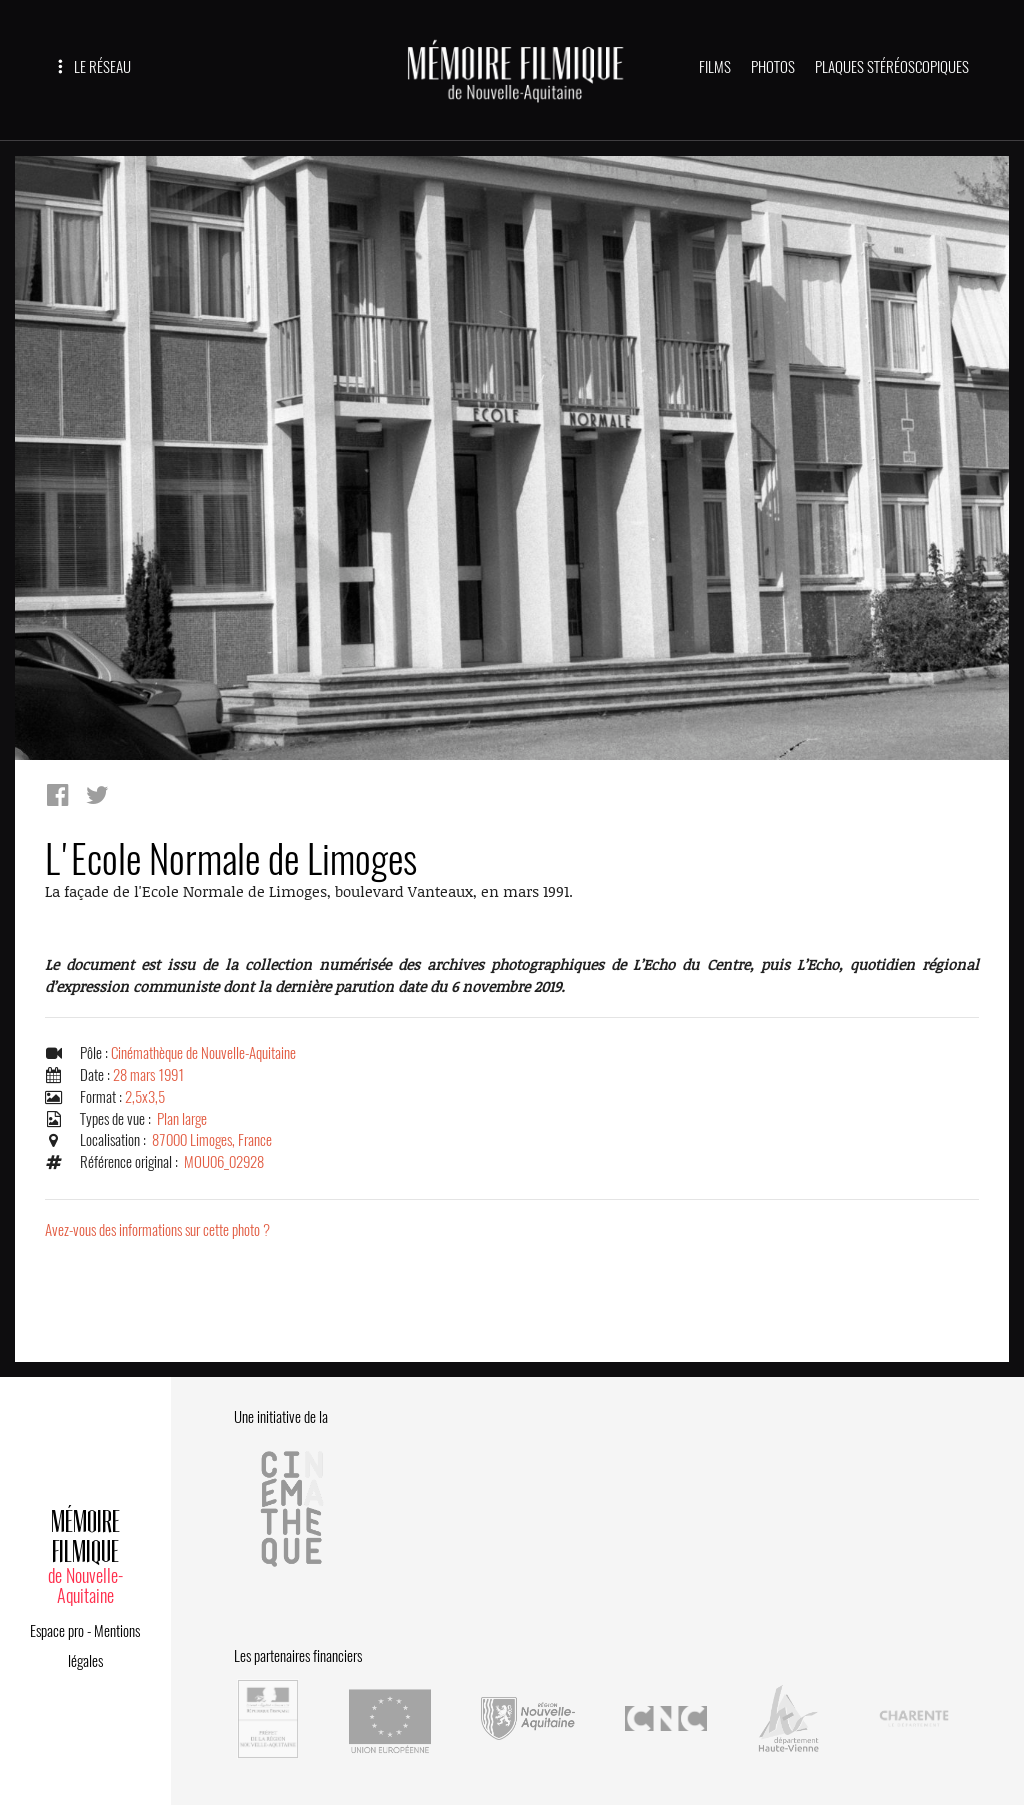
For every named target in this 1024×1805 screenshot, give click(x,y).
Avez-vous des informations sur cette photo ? (157, 1230)
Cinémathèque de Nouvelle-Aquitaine (203, 1053)
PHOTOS (773, 67)
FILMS (715, 67)
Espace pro (57, 1631)
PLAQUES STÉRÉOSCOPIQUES (892, 67)
